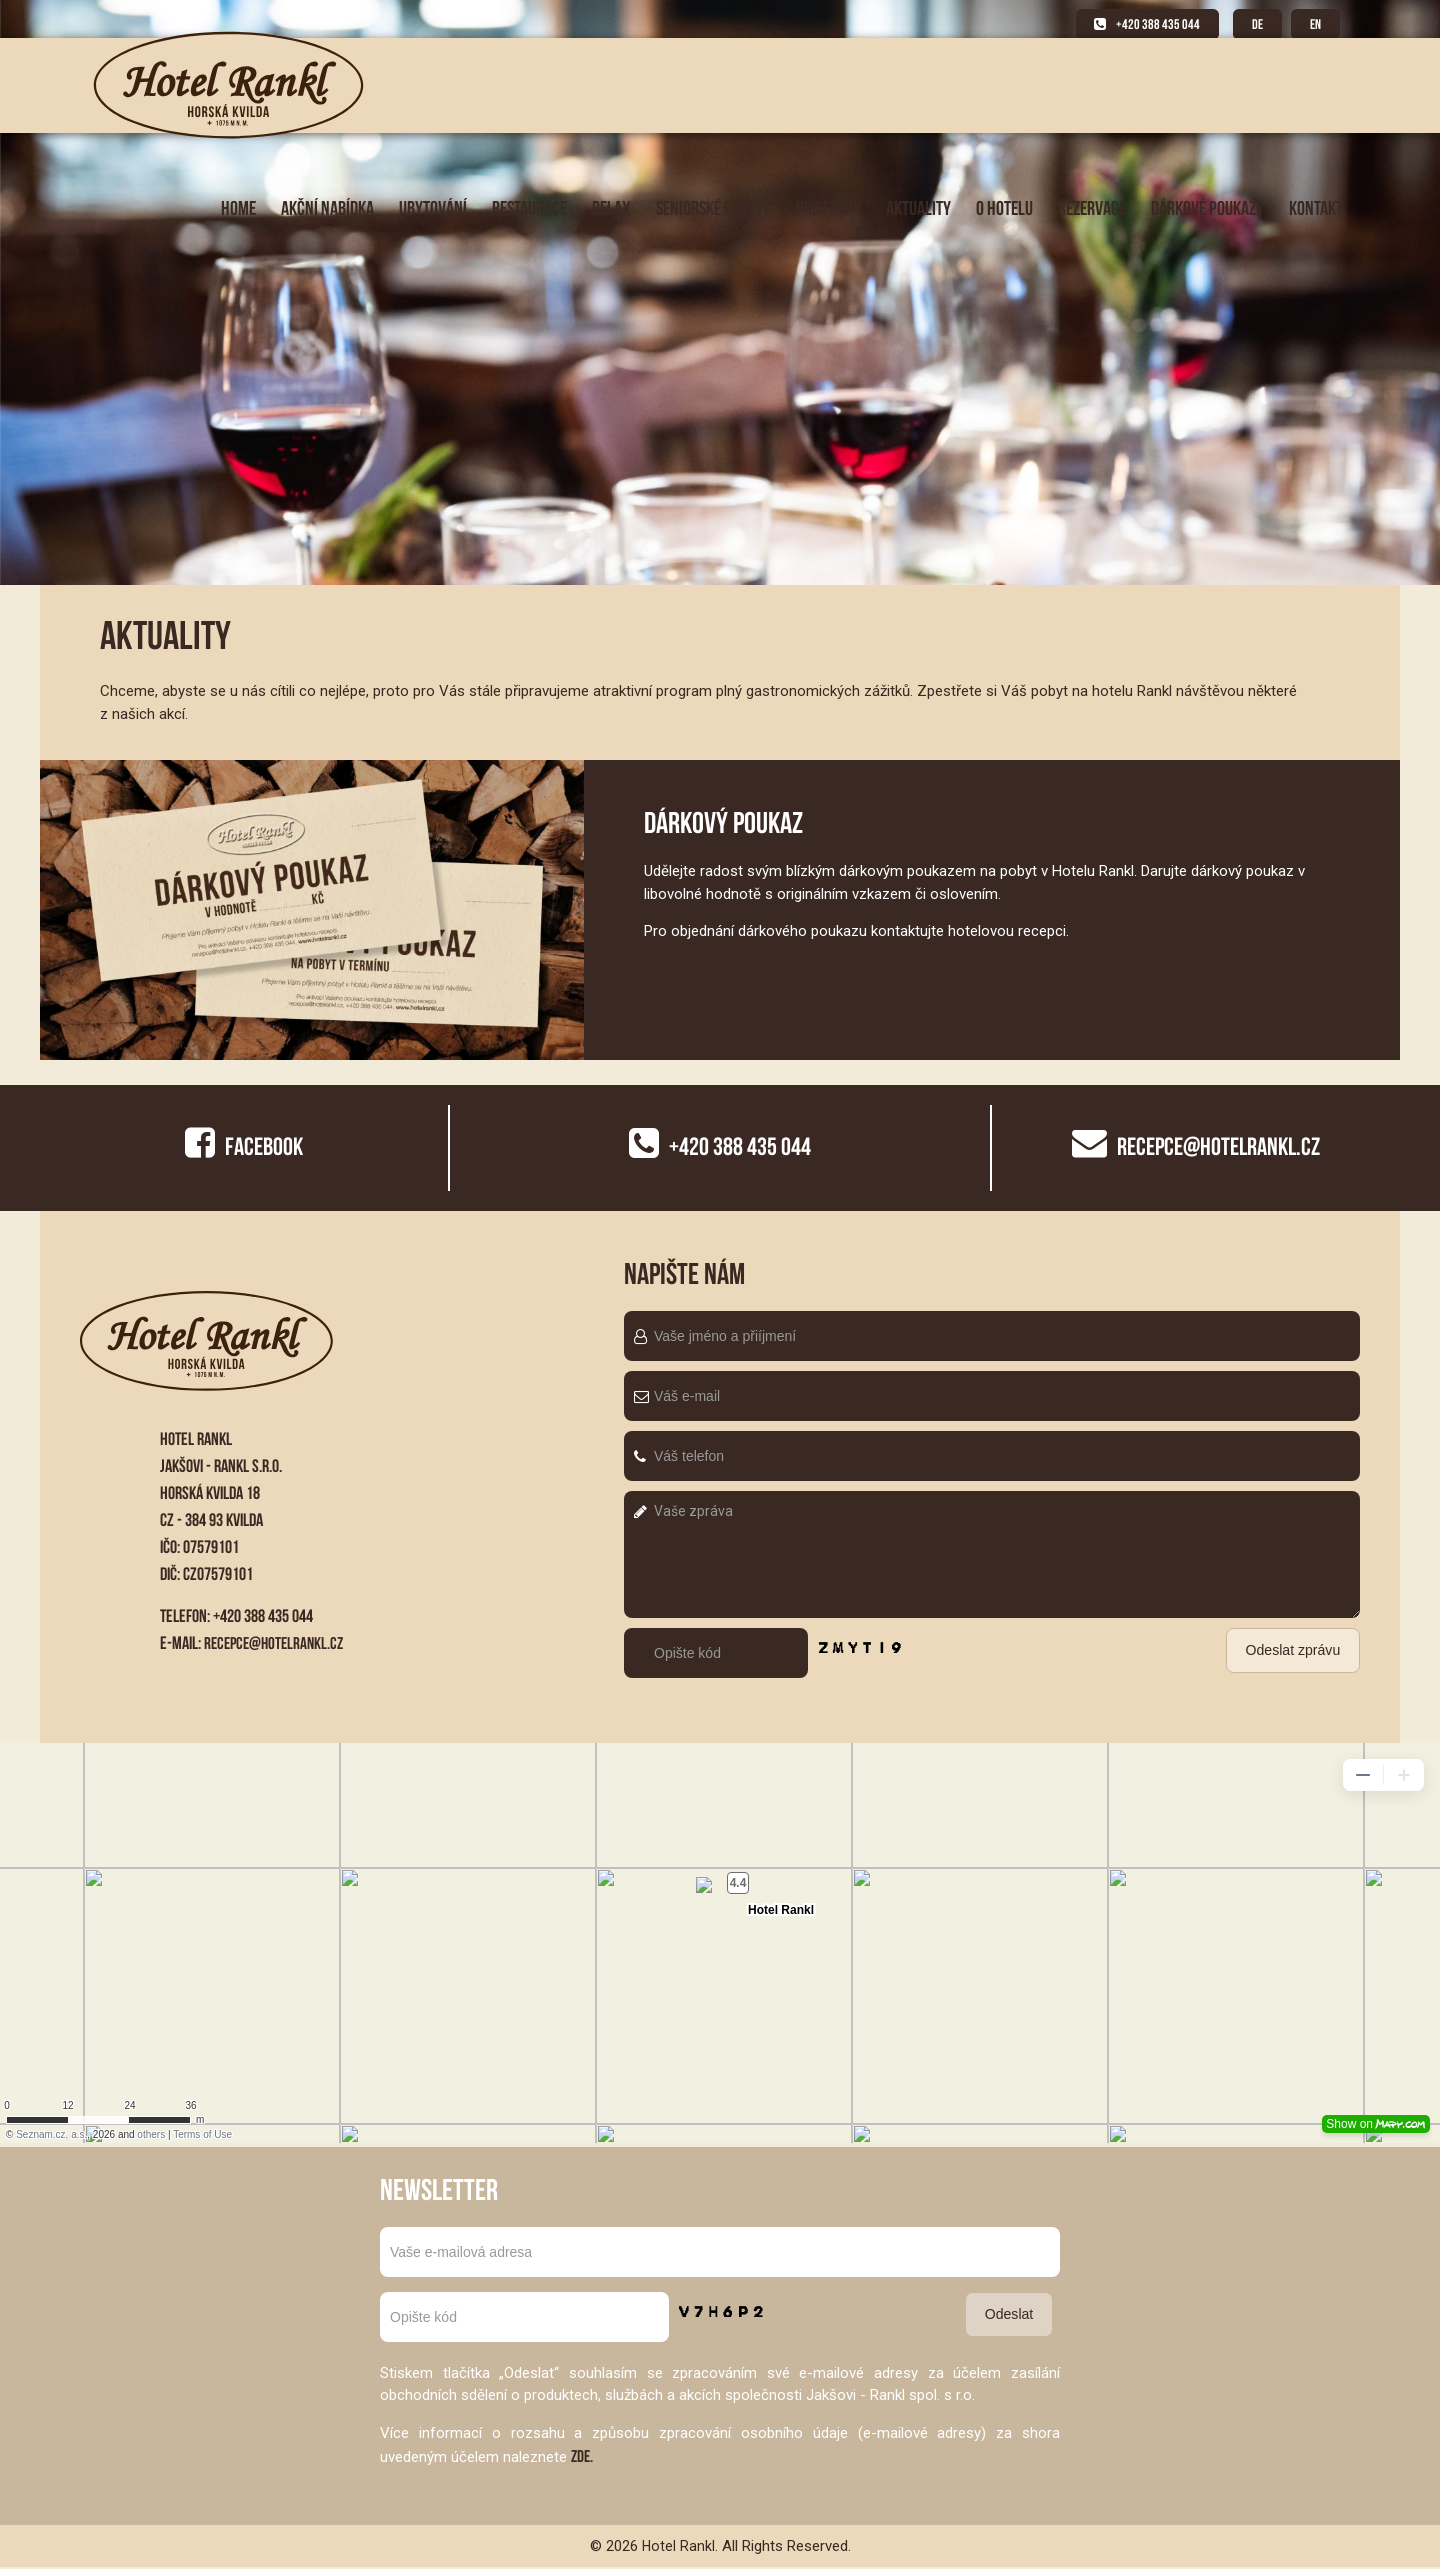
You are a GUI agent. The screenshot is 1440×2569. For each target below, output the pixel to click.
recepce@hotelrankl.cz (277, 1642)
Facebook (244, 1146)
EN (1314, 25)
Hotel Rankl (678, 2547)
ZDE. (583, 2457)
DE (1252, 25)
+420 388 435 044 (1137, 25)
